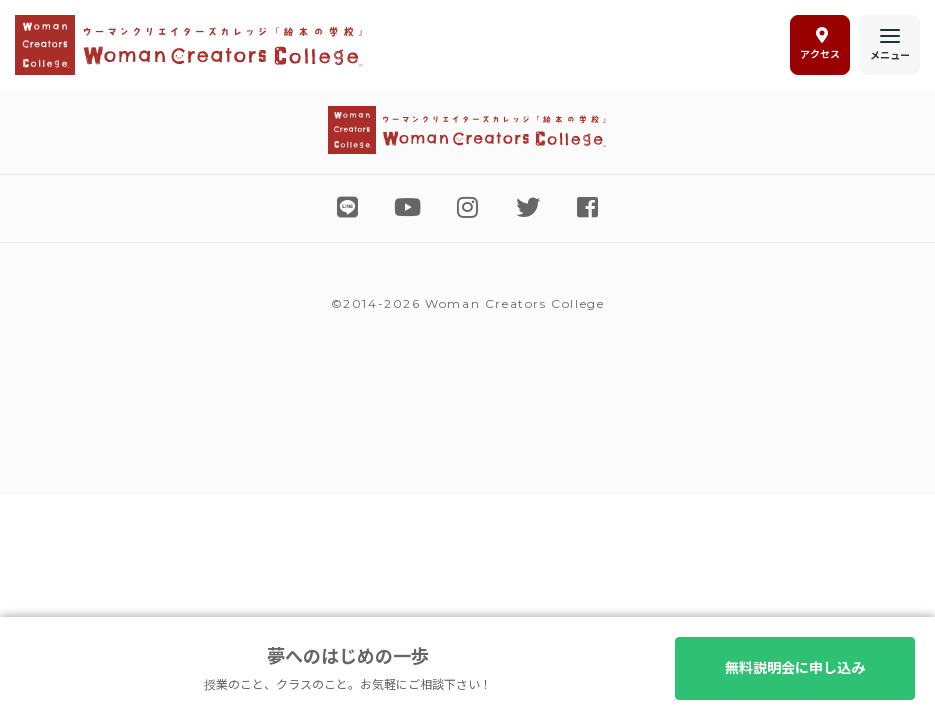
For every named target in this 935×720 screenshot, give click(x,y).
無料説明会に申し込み (795, 668)
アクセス (820, 44)
